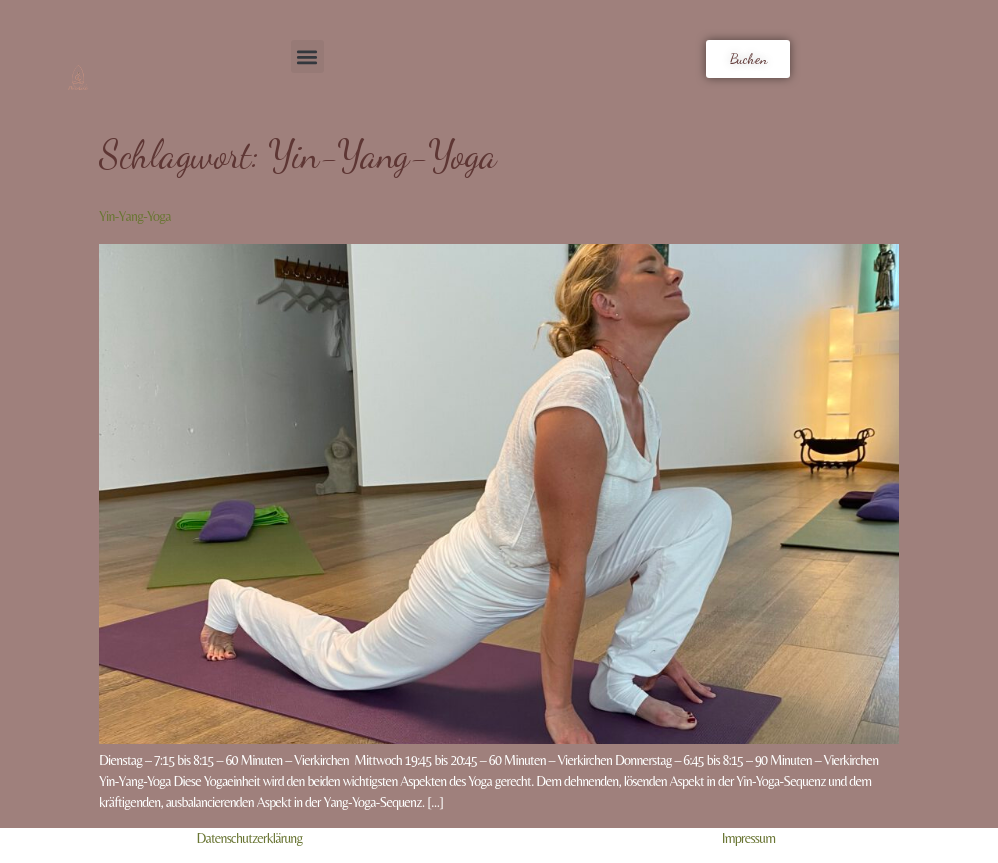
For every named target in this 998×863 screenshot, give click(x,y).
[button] (307, 56)
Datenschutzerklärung (249, 838)
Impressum (749, 838)
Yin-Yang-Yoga (135, 216)
